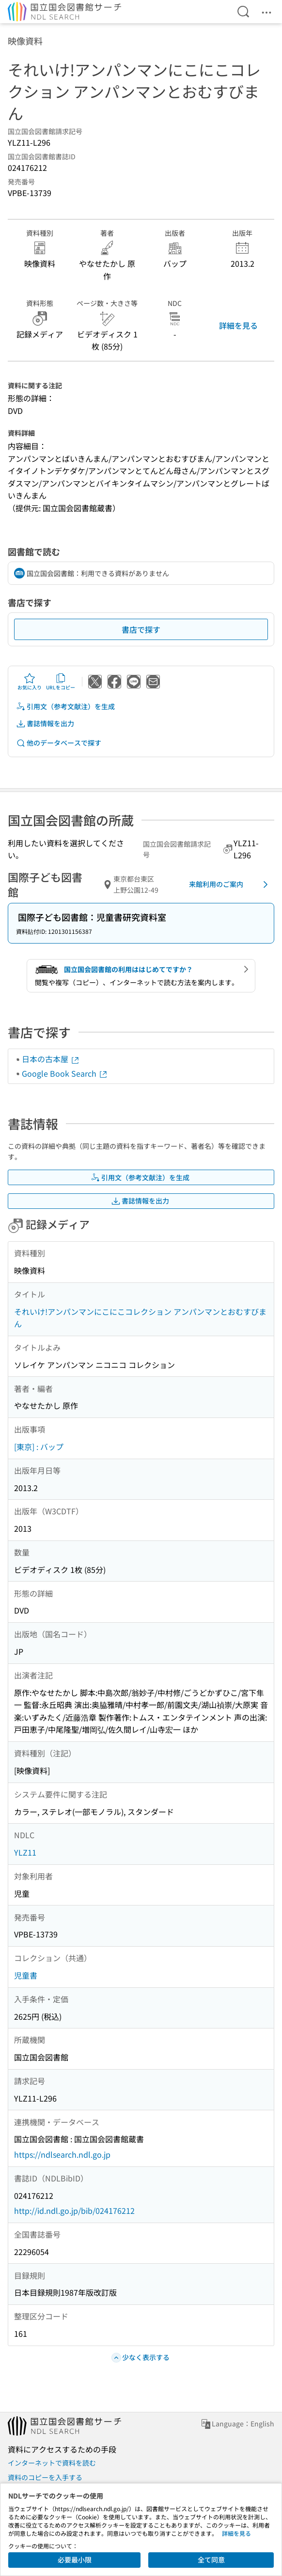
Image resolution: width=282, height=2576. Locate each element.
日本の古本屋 (51, 1059)
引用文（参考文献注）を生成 (65, 706)
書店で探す (141, 629)
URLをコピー (60, 681)
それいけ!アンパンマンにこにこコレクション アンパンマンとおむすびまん (140, 1318)
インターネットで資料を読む (52, 2463)
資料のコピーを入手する (45, 2477)
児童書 (25, 1975)
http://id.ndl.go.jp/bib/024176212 (74, 2210)
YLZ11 (25, 1852)
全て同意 (211, 2559)
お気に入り (29, 681)
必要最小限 (75, 2559)
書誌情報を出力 (45, 723)
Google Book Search (65, 1073)
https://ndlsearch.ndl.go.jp (62, 2154)
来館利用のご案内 (230, 884)
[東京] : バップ (38, 1446)
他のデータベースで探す (58, 743)
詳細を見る (238, 325)
